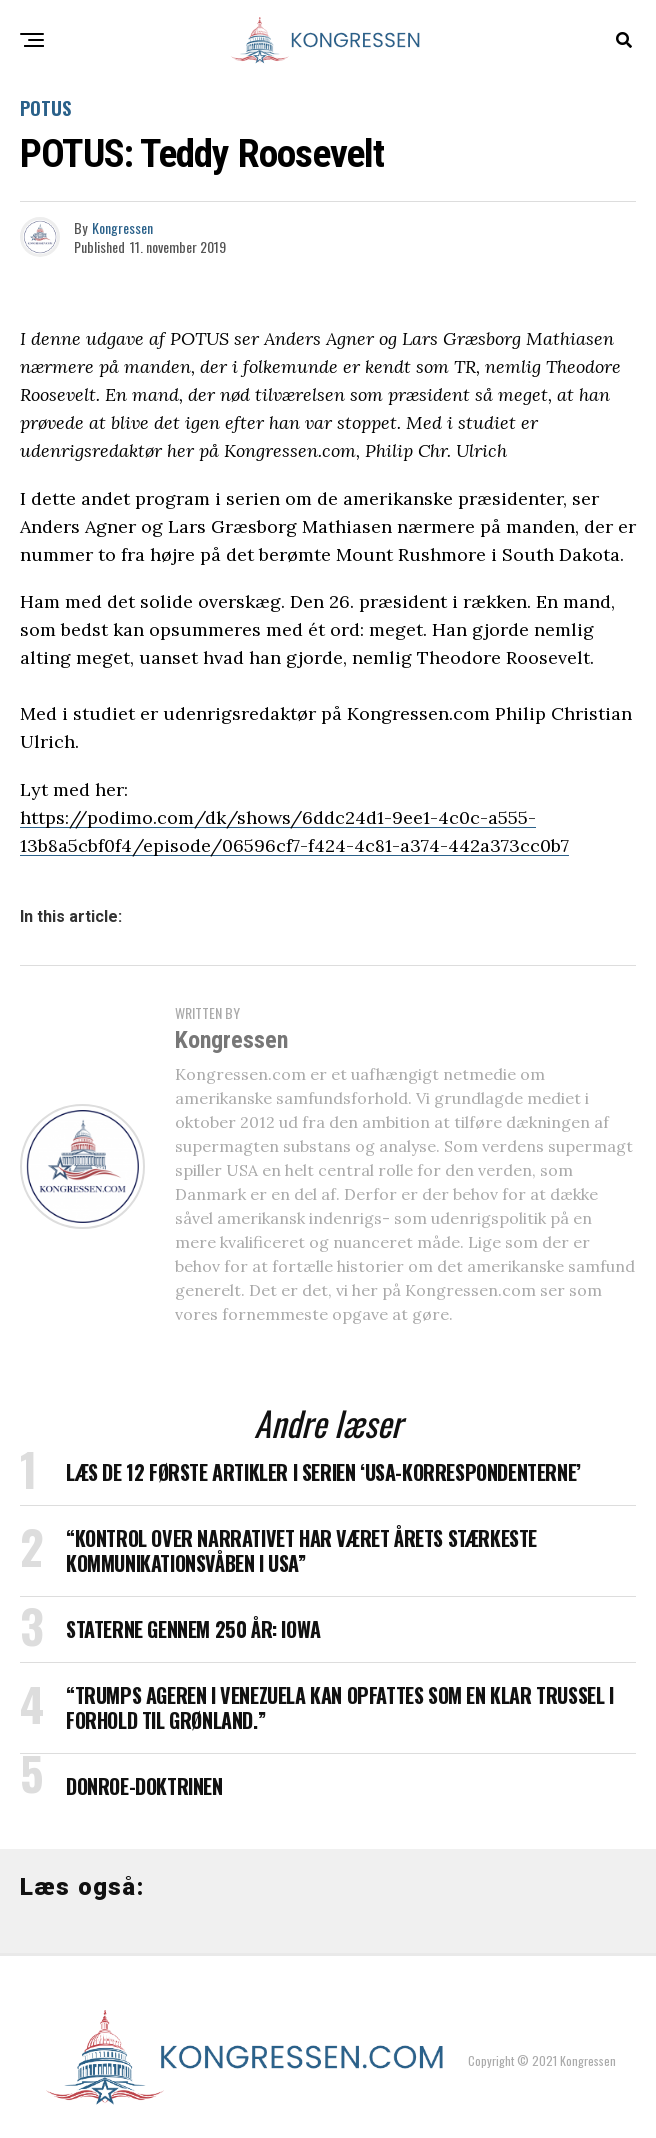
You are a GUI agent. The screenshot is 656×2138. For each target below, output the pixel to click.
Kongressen (122, 227)
